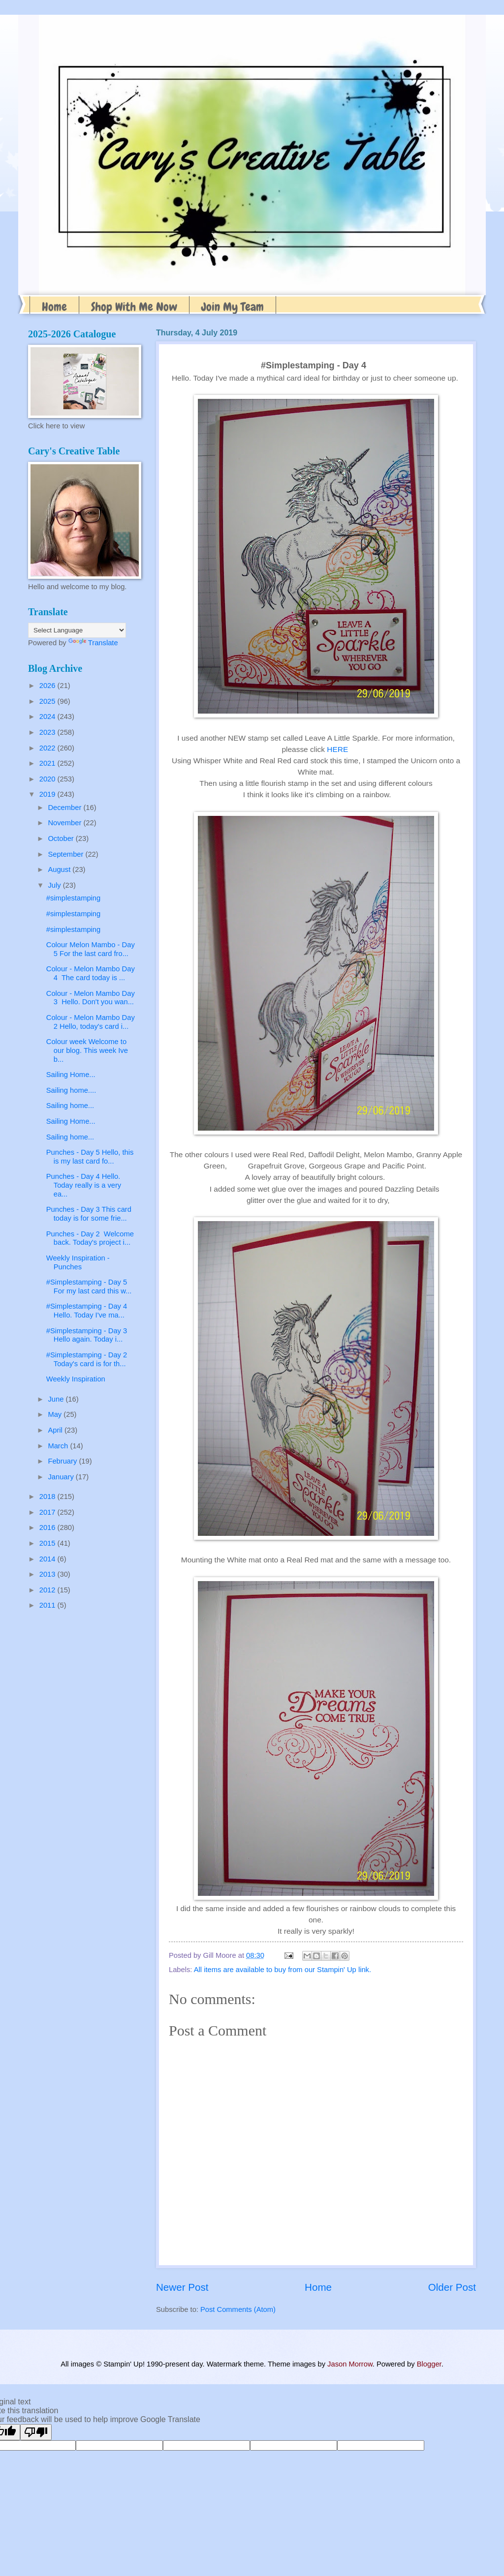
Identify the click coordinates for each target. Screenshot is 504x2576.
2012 (48, 1590)
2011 (48, 1605)
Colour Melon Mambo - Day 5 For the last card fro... (90, 949)
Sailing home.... (71, 1090)
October (61, 838)
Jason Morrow (350, 2364)
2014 (48, 1559)
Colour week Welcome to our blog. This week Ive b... (87, 1050)
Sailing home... (70, 1105)
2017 (48, 1512)
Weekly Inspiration (75, 1379)
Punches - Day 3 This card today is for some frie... (88, 1213)
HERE (337, 749)
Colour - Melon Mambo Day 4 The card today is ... (90, 973)
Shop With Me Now (134, 306)
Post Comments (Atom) (238, 2309)
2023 (48, 732)
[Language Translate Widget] (77, 630)
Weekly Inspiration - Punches (78, 1262)
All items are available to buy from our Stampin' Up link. (282, 1970)
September (66, 854)
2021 (48, 763)
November (65, 823)
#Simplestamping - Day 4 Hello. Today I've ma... (88, 1310)
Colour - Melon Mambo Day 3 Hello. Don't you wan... (90, 997)
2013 (48, 1574)
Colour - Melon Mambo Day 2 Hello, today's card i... (90, 1022)
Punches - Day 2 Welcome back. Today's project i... (90, 1238)
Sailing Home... (70, 1074)
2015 (48, 1543)
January (61, 1477)
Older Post (452, 2287)
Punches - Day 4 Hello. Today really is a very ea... (83, 1185)
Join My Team (232, 306)
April (56, 1430)
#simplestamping (73, 898)
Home (54, 306)
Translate (93, 643)
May (55, 1414)
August (60, 869)
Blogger (429, 2364)
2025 (48, 701)
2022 (48, 748)
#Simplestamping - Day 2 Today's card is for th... (88, 1359)
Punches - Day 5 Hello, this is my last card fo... (90, 1156)
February (63, 1461)
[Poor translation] (36, 2432)
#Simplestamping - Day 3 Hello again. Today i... (87, 1335)
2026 (48, 685)
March (59, 1446)
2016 (48, 1527)
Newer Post (182, 2287)
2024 (48, 716)
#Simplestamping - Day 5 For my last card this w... (89, 1286)
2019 (48, 794)
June (56, 1399)
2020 (48, 779)
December (65, 807)
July (55, 885)
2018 (48, 1496)
